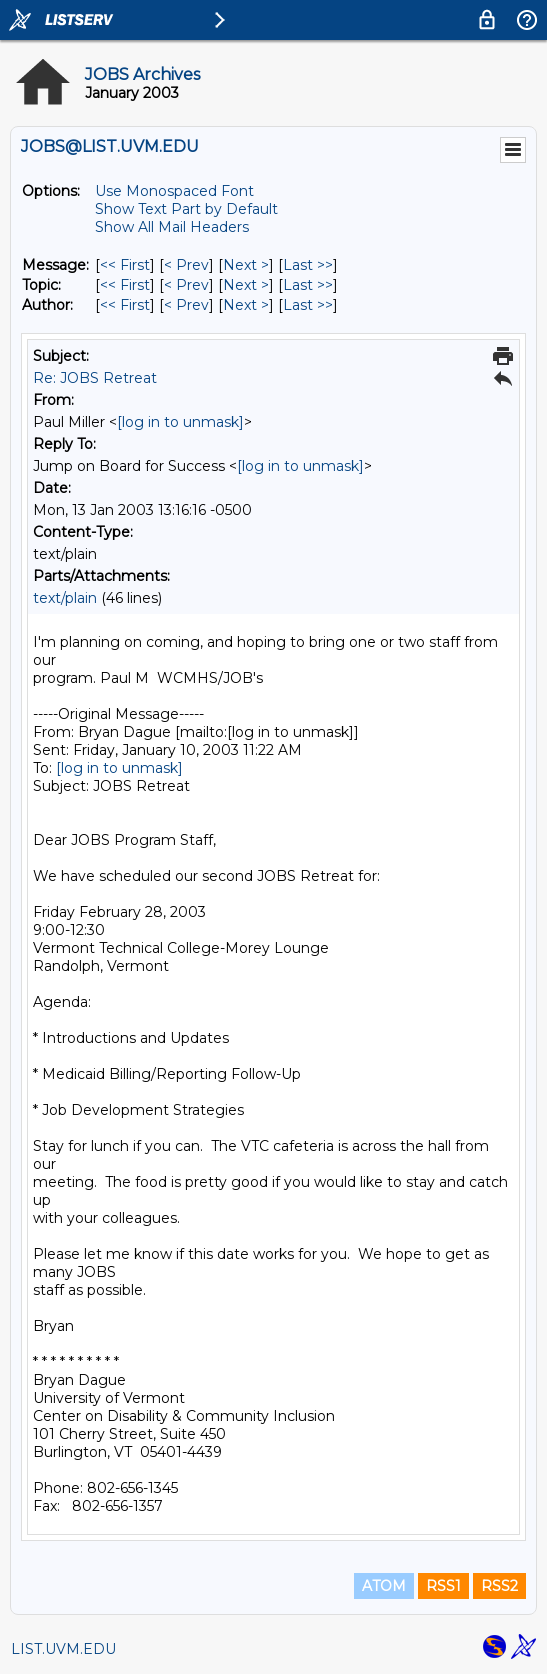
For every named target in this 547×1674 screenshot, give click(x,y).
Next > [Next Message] (246, 265)
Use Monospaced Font (174, 191)
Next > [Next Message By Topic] (246, 285)
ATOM (384, 1586)
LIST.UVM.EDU (63, 1649)
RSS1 (443, 1586)
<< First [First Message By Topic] (125, 285)
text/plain (65, 598)
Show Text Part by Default (186, 209)
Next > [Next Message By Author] (246, 305)
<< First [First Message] (125, 265)
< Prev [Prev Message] (186, 265)
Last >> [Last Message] (308, 265)
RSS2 (499, 1586)
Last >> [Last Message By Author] (308, 305)
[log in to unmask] (180, 422)
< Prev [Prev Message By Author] (186, 305)
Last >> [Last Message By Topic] (308, 285)
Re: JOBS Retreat (95, 378)
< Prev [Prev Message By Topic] (186, 285)
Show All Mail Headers (172, 227)
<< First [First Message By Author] (125, 305)
